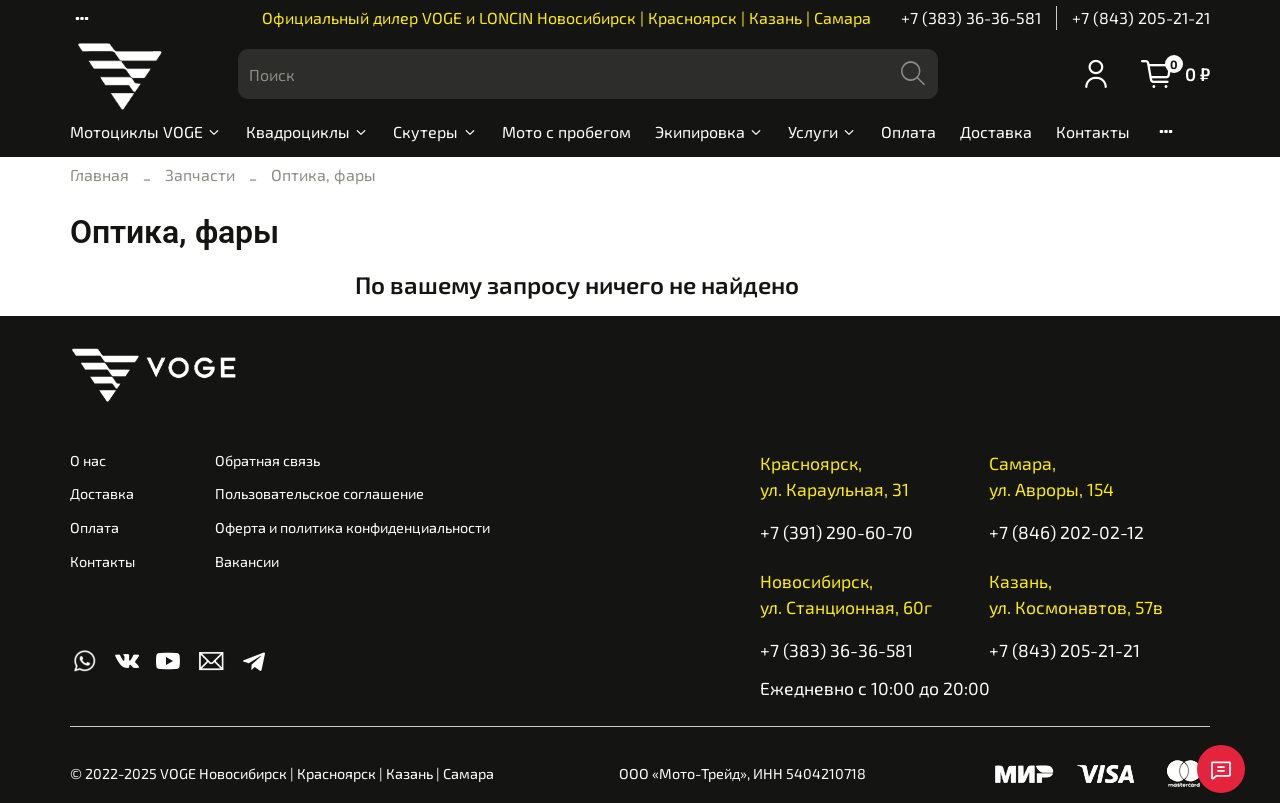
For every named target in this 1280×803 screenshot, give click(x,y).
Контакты (1093, 131)
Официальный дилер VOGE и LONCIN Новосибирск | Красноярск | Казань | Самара (566, 17)
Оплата (908, 131)
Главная (99, 174)
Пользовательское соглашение (319, 493)
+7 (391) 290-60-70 (836, 532)
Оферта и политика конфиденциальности (352, 527)
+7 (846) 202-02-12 (1066, 532)
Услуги (822, 131)
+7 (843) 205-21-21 (1141, 17)
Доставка (996, 131)
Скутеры (435, 131)
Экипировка (709, 131)
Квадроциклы (307, 131)
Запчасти (200, 174)
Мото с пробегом (566, 131)
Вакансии (247, 561)
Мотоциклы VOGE (146, 131)
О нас (88, 460)
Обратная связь (267, 460)
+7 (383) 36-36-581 (971, 17)
